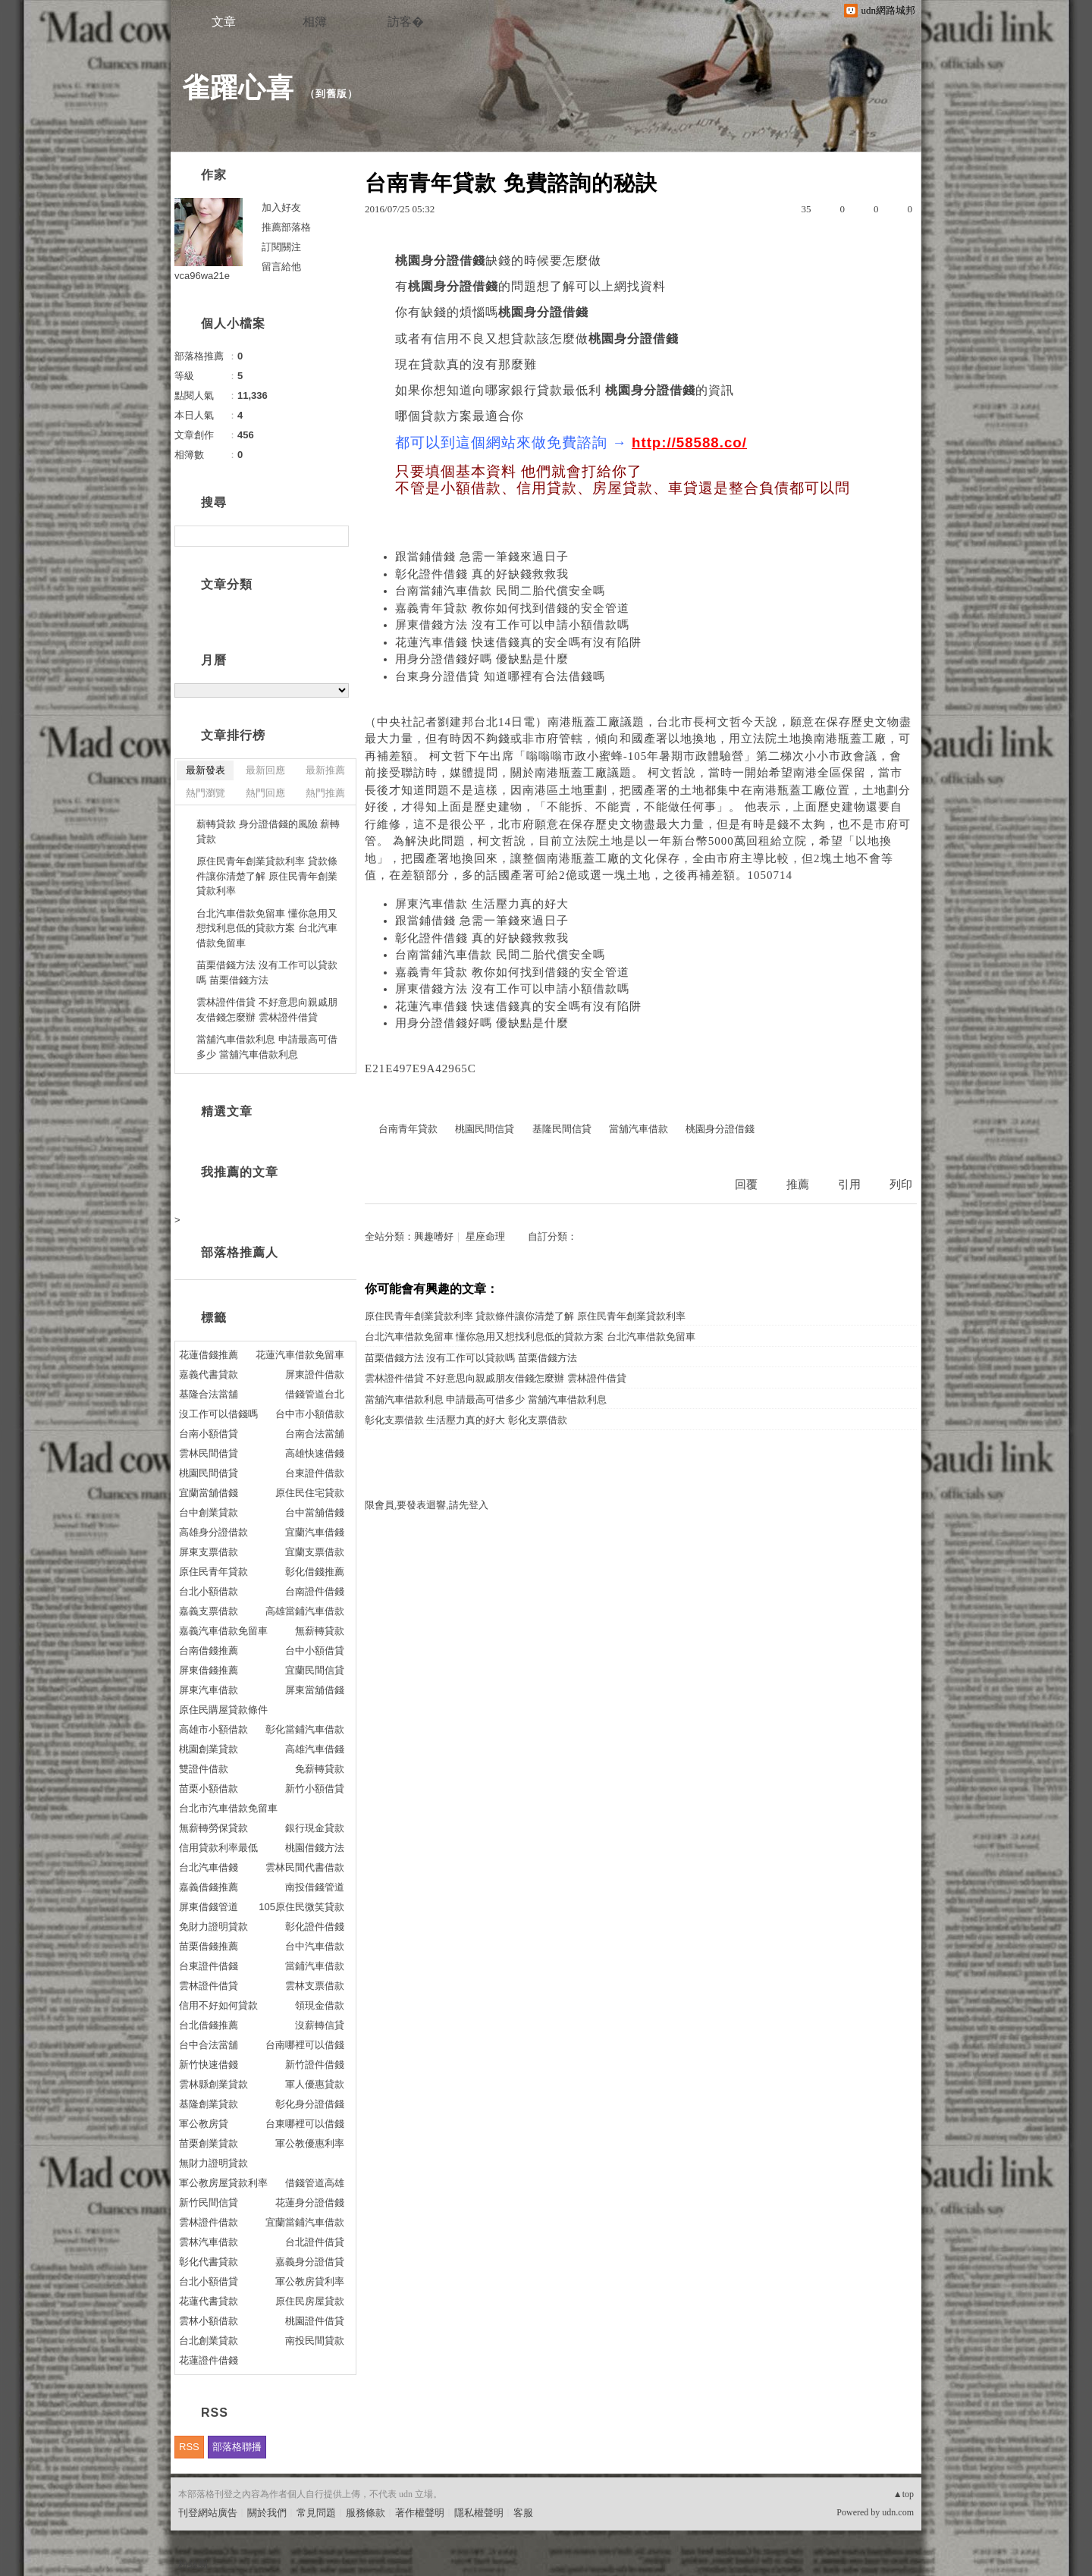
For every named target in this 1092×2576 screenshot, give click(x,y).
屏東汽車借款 (208, 1690)
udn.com (898, 2512)
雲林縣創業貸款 (213, 2084)
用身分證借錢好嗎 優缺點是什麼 (482, 659)
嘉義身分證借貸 (309, 2261)
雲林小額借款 (208, 2321)
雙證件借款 (203, 1768)
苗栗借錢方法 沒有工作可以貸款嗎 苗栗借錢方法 (471, 1357)
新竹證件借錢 (314, 2064)
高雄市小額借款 (213, 1729)
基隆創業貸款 (208, 2104)
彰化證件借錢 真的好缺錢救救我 (482, 574)
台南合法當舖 (314, 1433)
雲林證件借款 (208, 2222)
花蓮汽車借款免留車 (300, 1354)
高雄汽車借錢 (314, 1749)
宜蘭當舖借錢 (208, 1492)
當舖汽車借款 (638, 1128)
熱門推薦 (325, 793)
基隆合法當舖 (208, 1394)
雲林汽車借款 (208, 2242)
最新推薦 (325, 770)
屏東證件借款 (314, 1374)
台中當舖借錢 (314, 1512)
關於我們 (267, 2512)
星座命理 (485, 1236)
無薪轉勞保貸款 (213, 1828)
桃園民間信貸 (484, 1128)
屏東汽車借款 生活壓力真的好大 (482, 904)
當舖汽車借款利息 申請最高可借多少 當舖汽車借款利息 (486, 1399)
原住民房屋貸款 (309, 2301)
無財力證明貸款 (213, 2163)
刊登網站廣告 (207, 2512)
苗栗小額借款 (208, 1788)
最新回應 (265, 770)
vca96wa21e (202, 275)
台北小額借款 (208, 1591)
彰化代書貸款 (208, 2261)
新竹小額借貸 (314, 1788)
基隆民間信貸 (562, 1128)
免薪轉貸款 (319, 1768)
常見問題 (316, 2512)
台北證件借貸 (314, 2242)
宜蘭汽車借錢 (314, 1532)
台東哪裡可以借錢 (304, 2123)
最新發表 (205, 770)
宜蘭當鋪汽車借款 (304, 2222)
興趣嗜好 (433, 1236)
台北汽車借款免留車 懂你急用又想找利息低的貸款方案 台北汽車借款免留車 (530, 1336)
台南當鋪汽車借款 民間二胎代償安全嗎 (500, 591)
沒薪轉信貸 (319, 2025)
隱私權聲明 (479, 2512)
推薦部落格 (286, 227)
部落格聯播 (237, 2446)
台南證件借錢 (314, 1591)
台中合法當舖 (208, 2044)
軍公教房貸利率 (309, 2281)
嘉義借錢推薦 (208, 1887)
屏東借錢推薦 (208, 1670)
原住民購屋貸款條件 (223, 1709)
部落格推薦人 (239, 1252)
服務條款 (365, 2512)
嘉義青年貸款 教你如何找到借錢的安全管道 (512, 608)
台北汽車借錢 (208, 1867)
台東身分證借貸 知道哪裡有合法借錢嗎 (500, 676)
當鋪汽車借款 (314, 1966)
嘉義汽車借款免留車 (223, 1630)
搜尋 (335, 536)
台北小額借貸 (208, 2281)
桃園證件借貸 (314, 2321)
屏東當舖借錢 (314, 1690)
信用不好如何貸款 (218, 2005)
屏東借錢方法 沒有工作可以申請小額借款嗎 (512, 625)
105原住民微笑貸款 (301, 1906)
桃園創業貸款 (208, 1749)
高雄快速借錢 (314, 1453)
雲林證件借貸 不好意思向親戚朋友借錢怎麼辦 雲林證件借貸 (495, 1378)
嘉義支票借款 (208, 1611)
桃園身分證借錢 (720, 1128)
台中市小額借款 (309, 1414)
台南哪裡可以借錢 (304, 2044)
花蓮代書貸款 (208, 2301)
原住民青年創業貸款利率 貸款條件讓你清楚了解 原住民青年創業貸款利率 (525, 1316)
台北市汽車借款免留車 (228, 1808)
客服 (523, 2512)
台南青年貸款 (408, 1128)
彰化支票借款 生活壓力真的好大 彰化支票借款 (466, 1420)
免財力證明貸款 (213, 1926)
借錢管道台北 (314, 1394)
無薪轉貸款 (319, 1630)
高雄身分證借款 (213, 1532)
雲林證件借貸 (208, 1985)
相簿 (315, 21)
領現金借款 (319, 2005)
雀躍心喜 (238, 87)
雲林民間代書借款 (304, 1867)
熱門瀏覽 (205, 793)
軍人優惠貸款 (314, 2084)
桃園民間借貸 (208, 1473)
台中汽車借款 (314, 1946)
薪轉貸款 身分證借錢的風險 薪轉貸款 (268, 831)
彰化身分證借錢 (309, 2104)
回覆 (746, 1184)
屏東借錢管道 (208, 1906)
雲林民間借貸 (208, 1453)
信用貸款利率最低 (218, 1847)
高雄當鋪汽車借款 (304, 1611)
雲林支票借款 (314, 1985)
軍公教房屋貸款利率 (223, 2183)
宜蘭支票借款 (314, 1552)
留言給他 (281, 266)
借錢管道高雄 (314, 2183)
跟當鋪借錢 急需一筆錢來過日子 (482, 557)
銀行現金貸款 (314, 1828)
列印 (901, 1184)
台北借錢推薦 (208, 2025)
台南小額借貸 (208, 1433)
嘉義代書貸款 (208, 1374)
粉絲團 (193, 2564)
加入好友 (281, 207)
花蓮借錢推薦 (208, 1354)
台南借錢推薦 (208, 1650)
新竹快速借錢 (208, 2064)
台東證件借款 (314, 1473)
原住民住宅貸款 (309, 1492)
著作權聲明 (419, 2512)
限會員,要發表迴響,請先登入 (426, 1505)
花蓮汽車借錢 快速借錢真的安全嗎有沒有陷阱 (518, 642)
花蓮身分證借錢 (309, 2202)
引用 (849, 1184)
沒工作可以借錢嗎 (218, 1414)
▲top (903, 2494)
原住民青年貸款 (213, 1571)
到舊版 (331, 93)
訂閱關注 (281, 247)
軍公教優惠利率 (309, 2143)
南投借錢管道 (314, 1887)
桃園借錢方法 (314, 1847)
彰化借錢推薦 (314, 1571)
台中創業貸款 (208, 1512)
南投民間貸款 (314, 2340)
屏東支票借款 (208, 1552)
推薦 (797, 1184)
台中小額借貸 (314, 1650)
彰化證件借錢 (314, 1926)
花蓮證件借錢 (208, 2360)
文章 (224, 21)
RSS (189, 2446)
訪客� (406, 21)
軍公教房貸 (203, 2123)
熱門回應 (265, 793)
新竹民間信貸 (208, 2202)
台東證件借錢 (208, 1966)
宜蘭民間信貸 (314, 1670)
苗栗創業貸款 (208, 2143)
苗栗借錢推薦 (208, 1946)
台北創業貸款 (208, 2340)
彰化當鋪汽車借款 (304, 1729)
